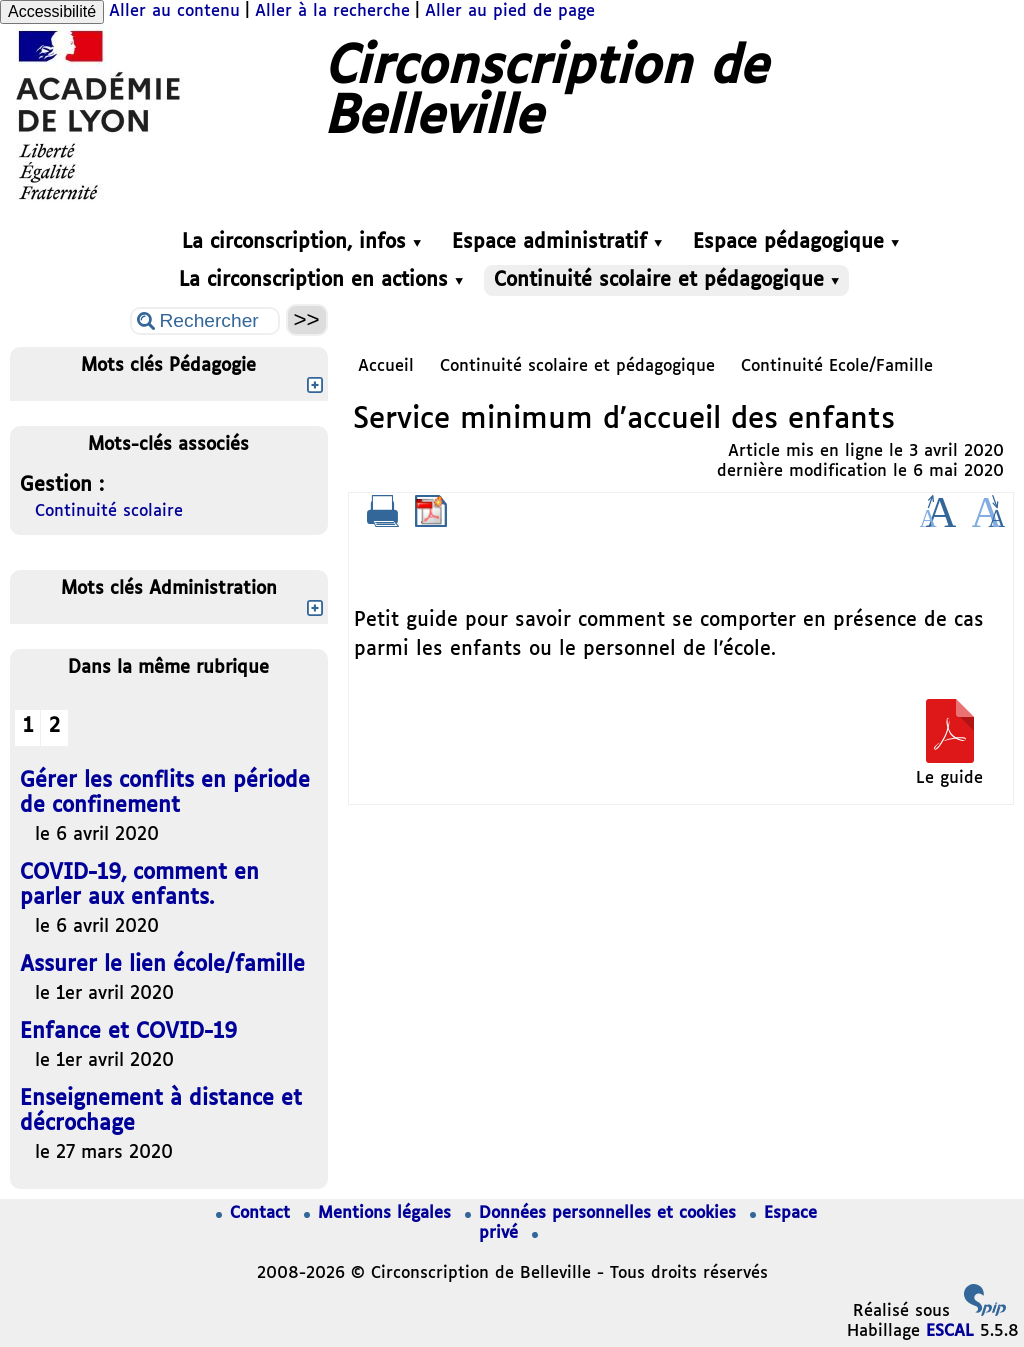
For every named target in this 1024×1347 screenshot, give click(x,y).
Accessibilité (52, 11)
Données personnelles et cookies (603, 1213)
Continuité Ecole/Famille (837, 366)
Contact (256, 1213)
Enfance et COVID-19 (128, 1032)
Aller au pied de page (510, 11)
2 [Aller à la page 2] (54, 726)
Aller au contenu (174, 11)
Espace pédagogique (796, 242)
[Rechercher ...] (205, 321)
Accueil (386, 366)
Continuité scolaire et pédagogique (666, 280)
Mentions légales (380, 1213)
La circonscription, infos (301, 242)
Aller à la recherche (332, 11)
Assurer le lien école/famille (162, 965)
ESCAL (950, 1331)
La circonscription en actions (321, 280)
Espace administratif (557, 242)
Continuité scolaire (109, 511)
